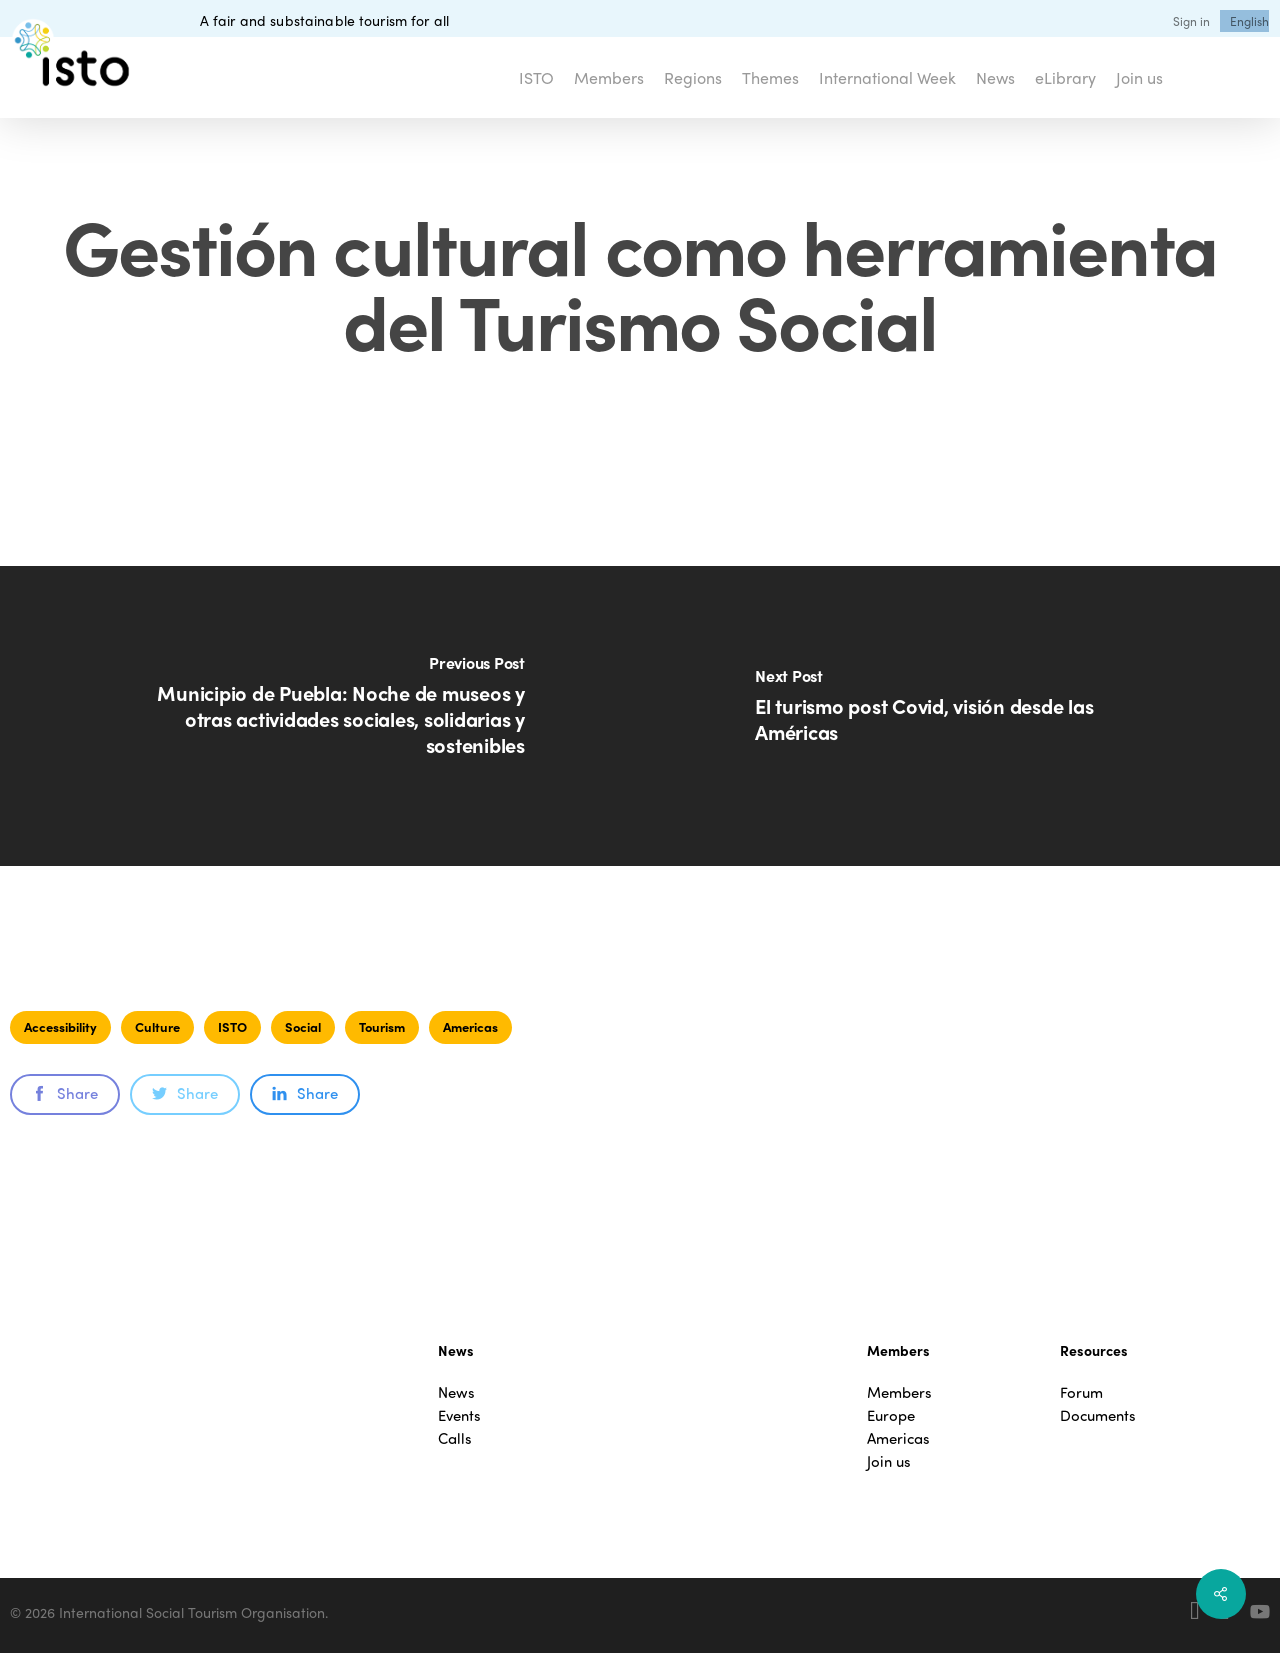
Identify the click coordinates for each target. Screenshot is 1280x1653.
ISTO (232, 1026)
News (456, 1392)
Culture (157, 1026)
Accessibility (60, 1026)
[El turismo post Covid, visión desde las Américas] (960, 716)
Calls (455, 1438)
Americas (470, 1026)
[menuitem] (1249, 21)
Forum (1081, 1392)
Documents (1098, 1415)
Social (303, 1026)
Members (899, 1392)
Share (65, 1093)
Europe (891, 1415)
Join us (889, 1461)
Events (459, 1415)
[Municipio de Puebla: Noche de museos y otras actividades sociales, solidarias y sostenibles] (320, 716)
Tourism (382, 1026)
